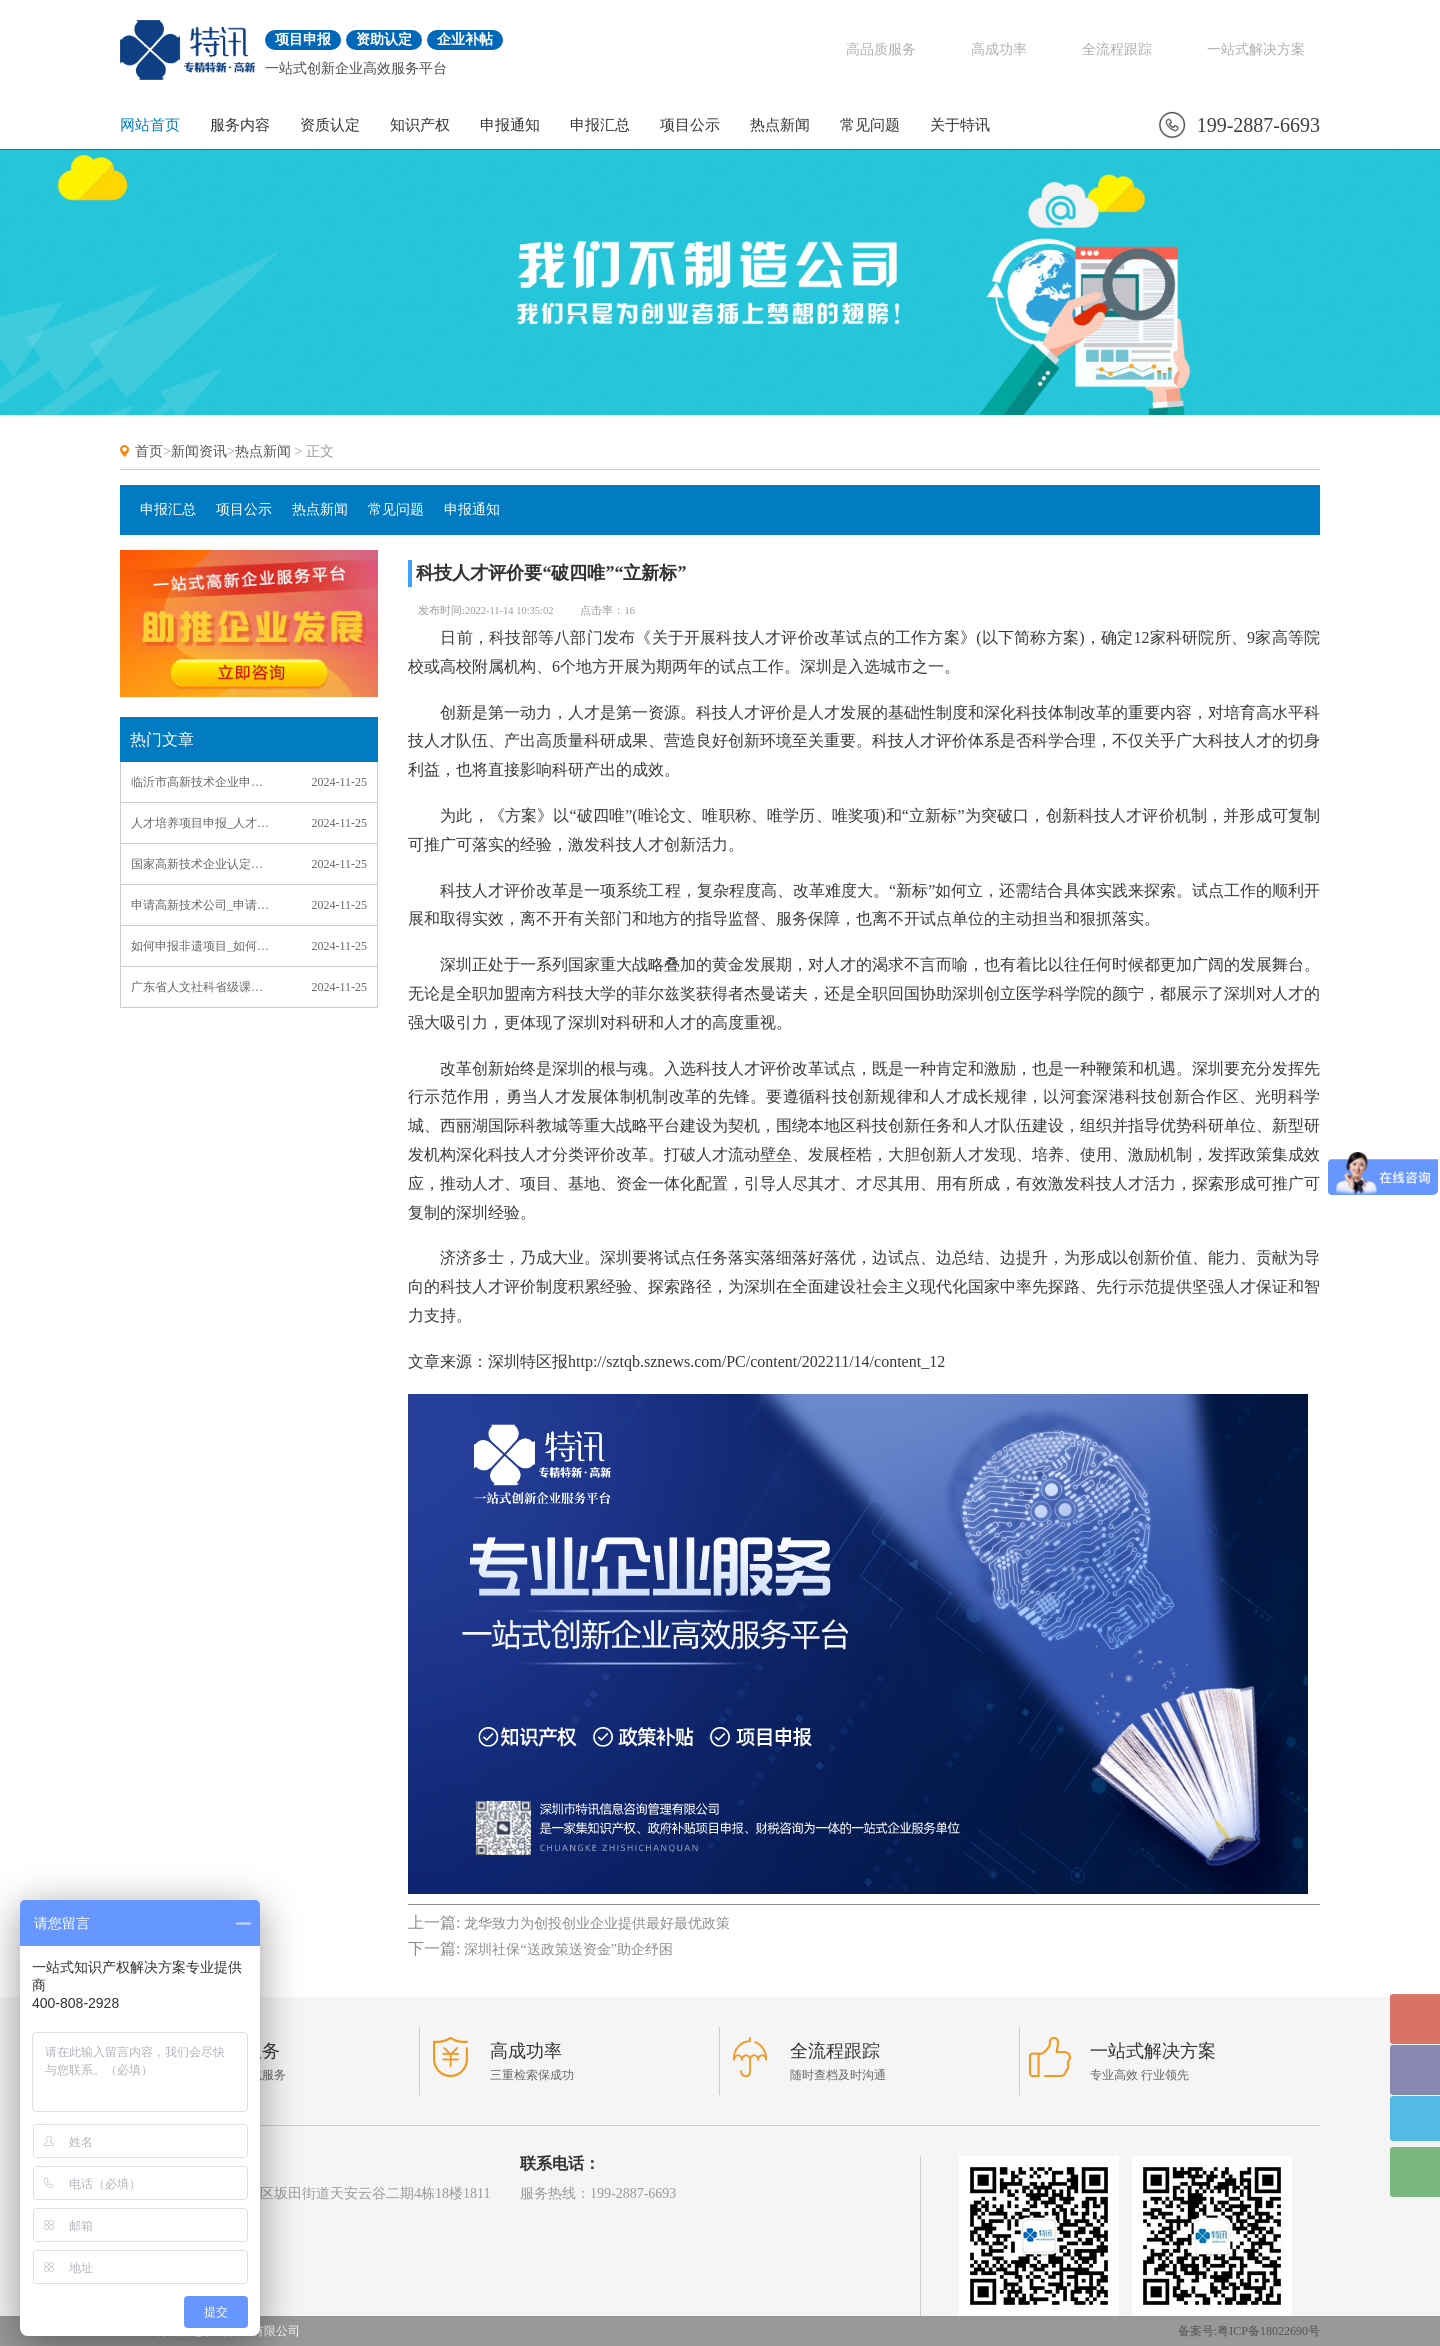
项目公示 (690, 125)
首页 (149, 451)
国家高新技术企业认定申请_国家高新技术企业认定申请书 (202, 864)
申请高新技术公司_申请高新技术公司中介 (202, 905)
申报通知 (510, 125)
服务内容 (240, 125)
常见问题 (870, 125)
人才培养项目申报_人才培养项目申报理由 (202, 823)
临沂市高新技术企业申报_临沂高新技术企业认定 (202, 782)
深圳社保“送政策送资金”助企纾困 (568, 1949)
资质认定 (330, 125)
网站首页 (150, 125)
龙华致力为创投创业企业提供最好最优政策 (597, 1923)
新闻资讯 (199, 451)
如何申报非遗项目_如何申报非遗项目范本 (202, 946)
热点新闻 (780, 125)
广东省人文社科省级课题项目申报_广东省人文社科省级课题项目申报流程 (202, 987)
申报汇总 (600, 125)
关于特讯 (960, 125)
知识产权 (420, 125)
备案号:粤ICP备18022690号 (1249, 2331)
